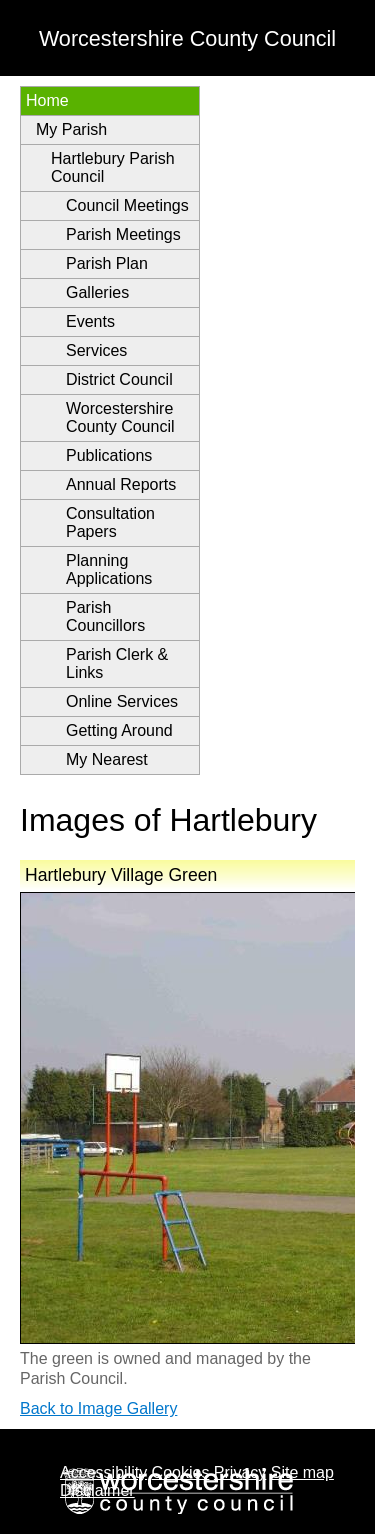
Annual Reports (121, 484)
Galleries (97, 292)
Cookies (181, 1472)
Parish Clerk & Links (117, 663)
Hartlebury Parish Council (113, 167)
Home (47, 100)
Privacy (240, 1472)
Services (96, 350)
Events (90, 321)
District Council (119, 379)
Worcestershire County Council (120, 417)
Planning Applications (109, 569)
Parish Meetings (123, 234)
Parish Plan (107, 263)
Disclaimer (97, 1490)
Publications (109, 455)
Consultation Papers (110, 522)
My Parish (71, 129)
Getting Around (119, 730)
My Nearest (107, 759)
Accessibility (103, 1472)
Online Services (122, 701)
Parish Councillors (105, 616)
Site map (302, 1472)
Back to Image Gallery (98, 1408)
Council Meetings (127, 205)
